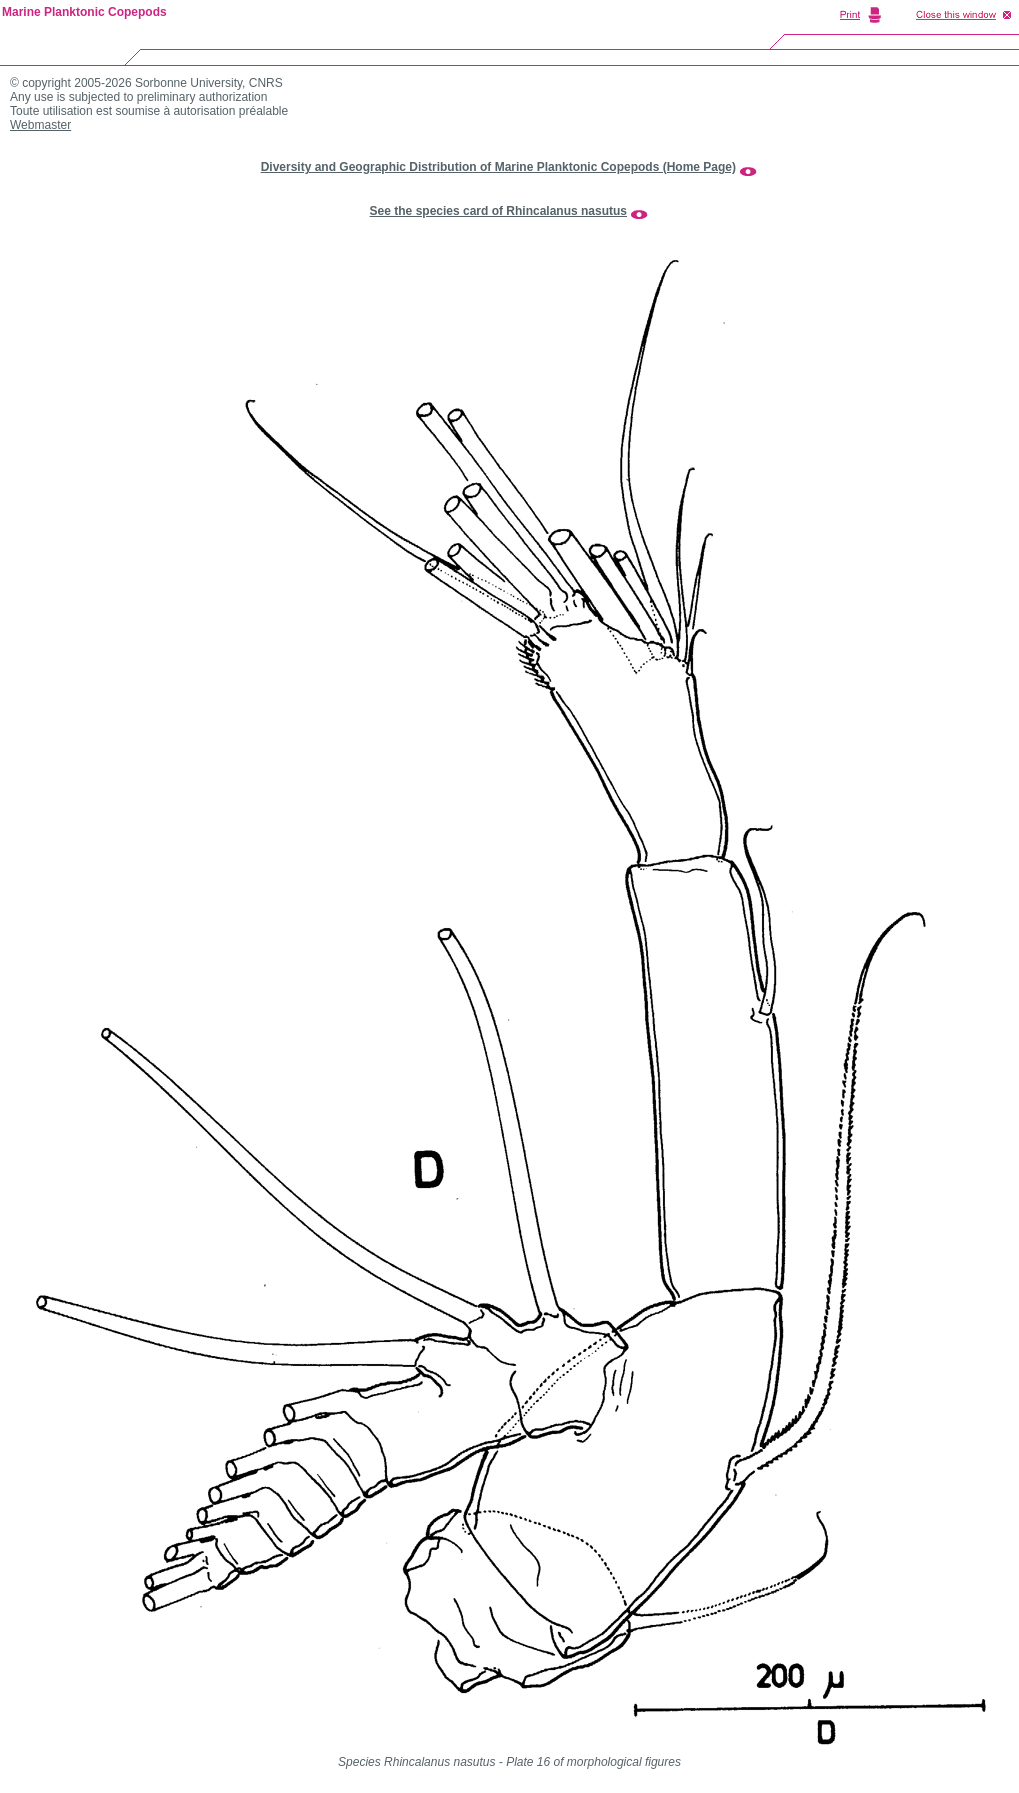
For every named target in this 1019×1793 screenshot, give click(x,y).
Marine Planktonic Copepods (84, 12)
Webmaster (40, 125)
